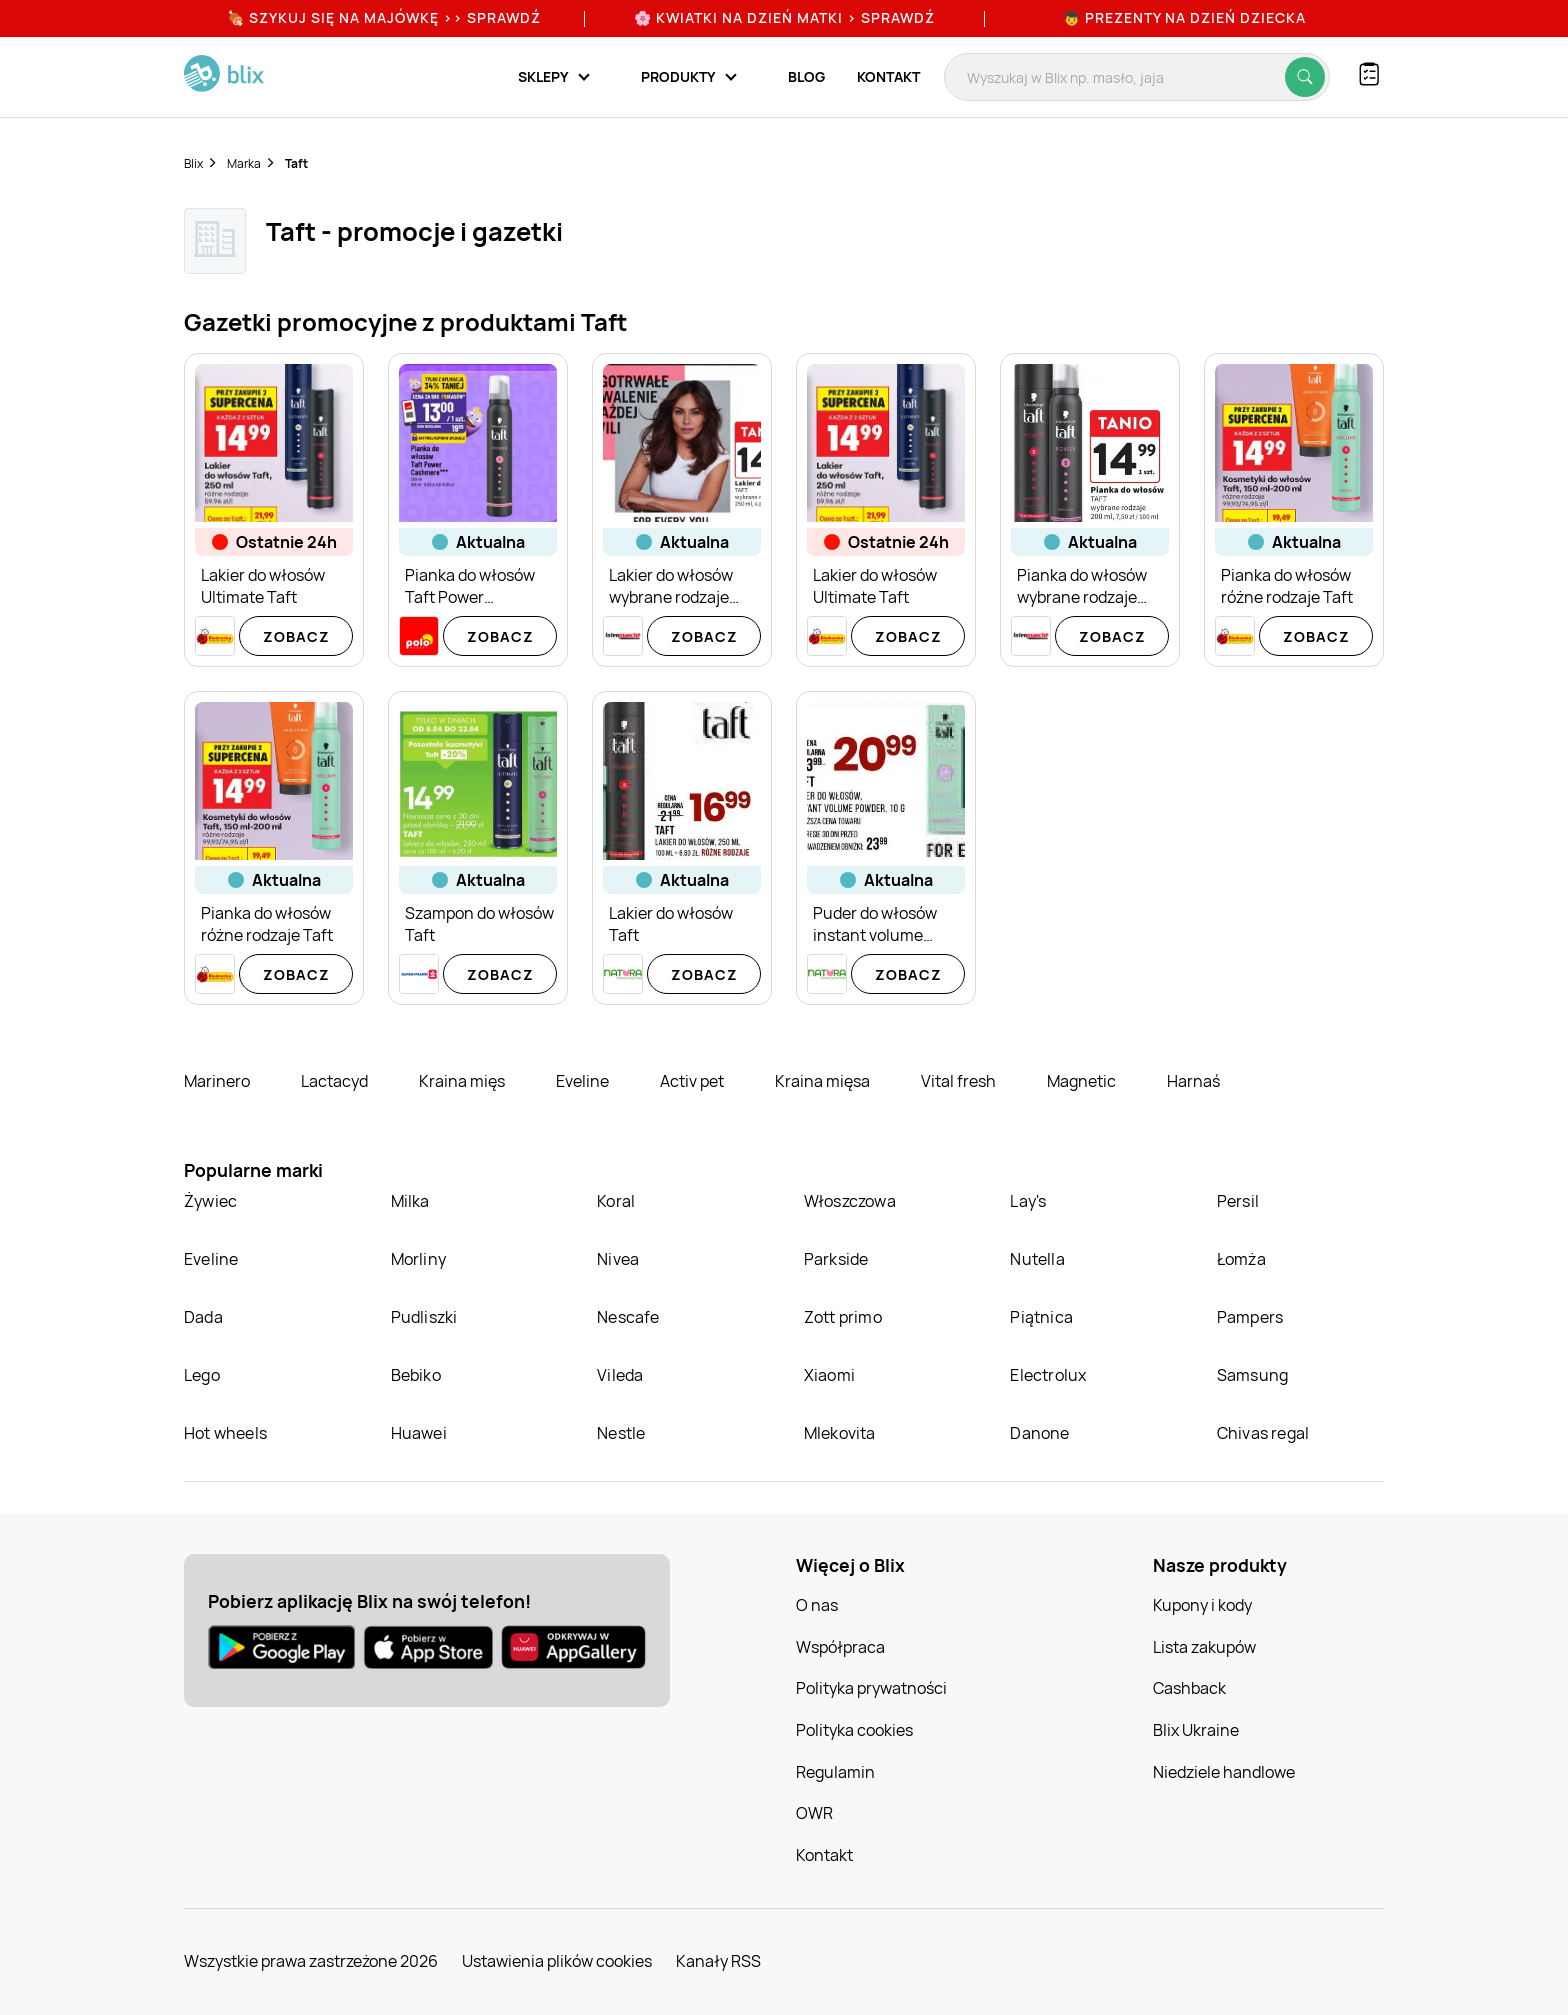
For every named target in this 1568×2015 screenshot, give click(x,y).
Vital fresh (960, 1081)
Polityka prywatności (871, 1688)
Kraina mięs (463, 1081)
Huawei (419, 1433)
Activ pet (693, 1081)
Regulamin (835, 1772)
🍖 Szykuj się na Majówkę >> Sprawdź (384, 17)
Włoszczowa (850, 1201)
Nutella (1037, 1259)
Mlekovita (840, 1433)
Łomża (1241, 1259)
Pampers (1250, 1317)
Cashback (1189, 1688)
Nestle (621, 1433)
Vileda (620, 1375)
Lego (202, 1375)
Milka (410, 1201)
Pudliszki (424, 1317)
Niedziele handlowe (1224, 1772)
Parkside (836, 1259)
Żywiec (210, 1201)
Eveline (584, 1081)
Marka (244, 163)
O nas (817, 1605)
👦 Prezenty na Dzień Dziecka (1184, 17)
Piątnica (1041, 1317)
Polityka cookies (854, 1730)
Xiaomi (829, 1375)
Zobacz (296, 636)
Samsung (1252, 1375)
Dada (203, 1317)
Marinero (218, 1081)
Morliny (418, 1259)
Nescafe (628, 1317)
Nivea (618, 1259)
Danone (1039, 1433)
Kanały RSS (718, 1961)
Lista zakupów (1204, 1647)
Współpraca (840, 1647)
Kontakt (888, 76)
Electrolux (1048, 1375)
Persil (1238, 1201)
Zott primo (843, 1317)
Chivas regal (1263, 1433)
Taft (296, 163)
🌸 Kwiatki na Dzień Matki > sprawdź (784, 17)
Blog (806, 76)
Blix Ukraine (1196, 1730)
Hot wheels (225, 1433)
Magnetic (1083, 1081)
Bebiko (416, 1375)
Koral (616, 1201)
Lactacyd (336, 1081)
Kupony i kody (1202, 1605)
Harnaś (1193, 1081)
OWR (814, 1813)
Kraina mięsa (824, 1081)
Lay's (1028, 1201)
